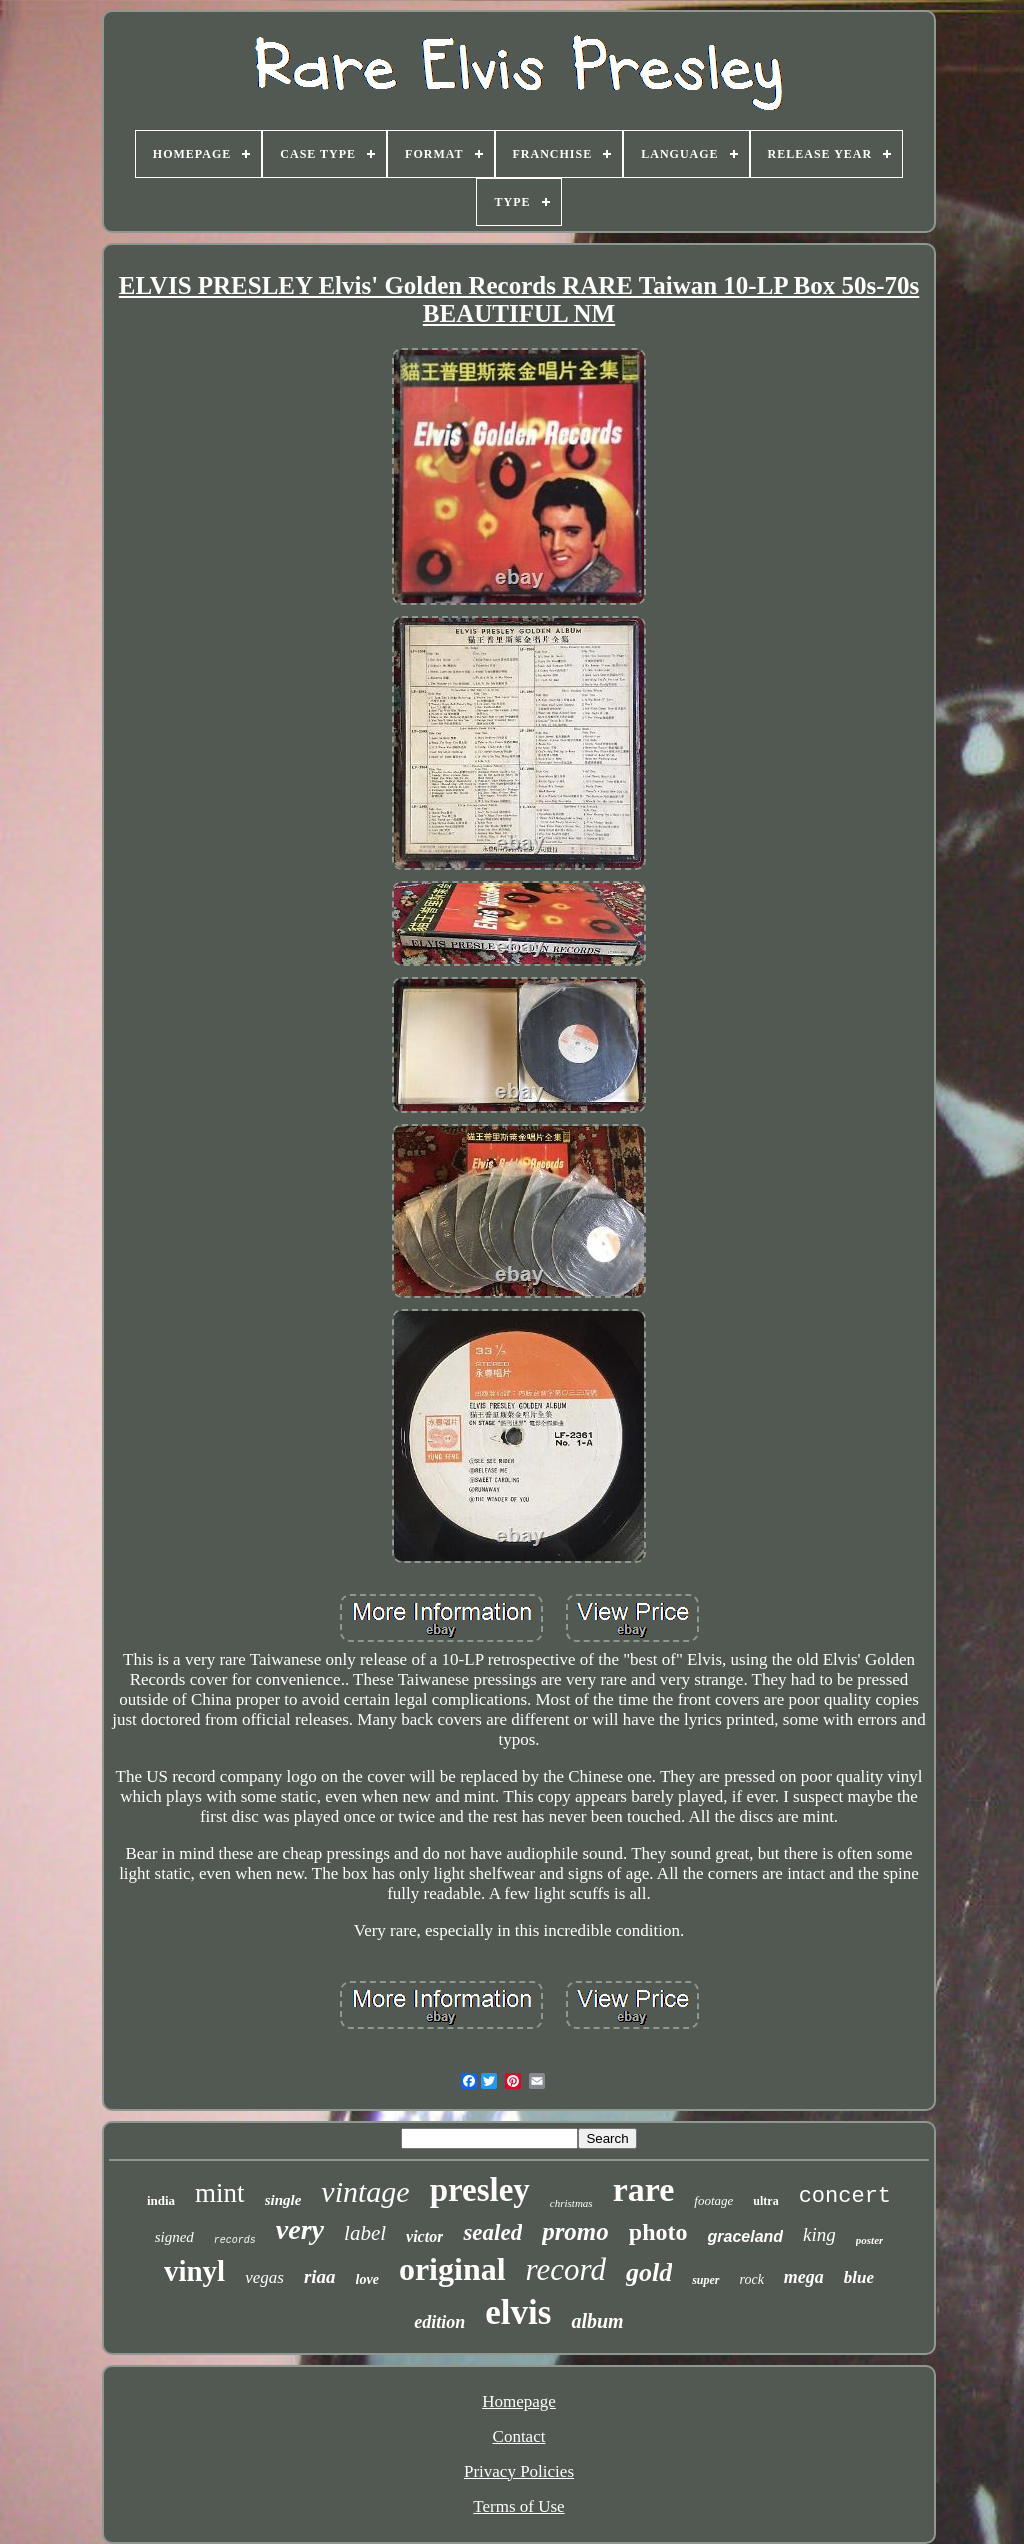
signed (174, 2237)
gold (649, 2272)
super (705, 2280)
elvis (518, 2312)
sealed (492, 2232)
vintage (365, 2191)
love (367, 2279)
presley (480, 2190)
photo (658, 2232)
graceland (746, 2236)
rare (644, 2189)
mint (220, 2193)
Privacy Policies (519, 2471)
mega (804, 2277)
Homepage (519, 2401)
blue (859, 2277)
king (819, 2234)
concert (845, 2196)
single (283, 2200)
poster (870, 2240)
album (597, 2321)
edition (439, 2322)
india (161, 2200)
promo (575, 2231)
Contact (519, 2436)
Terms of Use (518, 2506)
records (235, 2240)
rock (752, 2279)
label (365, 2233)
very (300, 2229)
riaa (320, 2276)
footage (713, 2200)
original (452, 2269)
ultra (765, 2201)
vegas (264, 2277)
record (566, 2269)
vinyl (194, 2271)
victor (424, 2236)
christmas (571, 2203)
